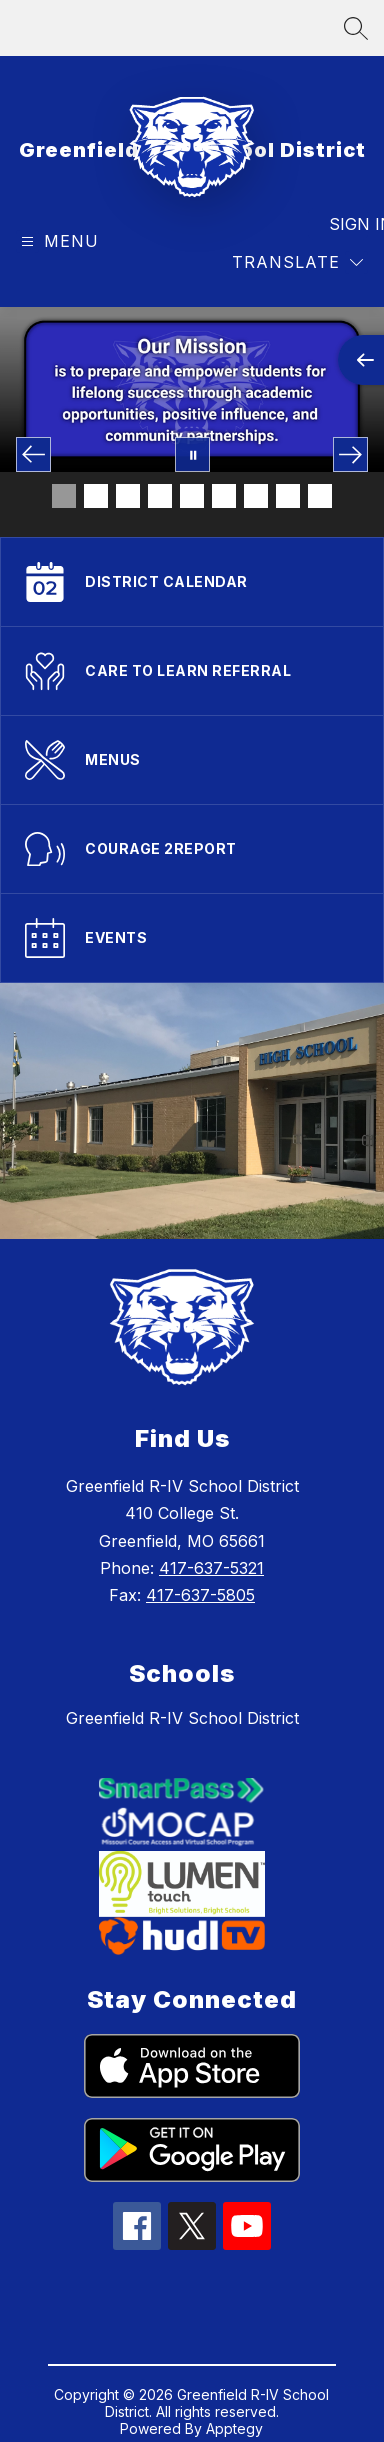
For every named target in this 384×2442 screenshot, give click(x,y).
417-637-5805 (200, 1595)
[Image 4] (160, 496)
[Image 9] (320, 496)
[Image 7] (256, 496)
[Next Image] (350, 454)
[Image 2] (96, 496)
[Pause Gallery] (192, 454)
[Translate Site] (297, 262)
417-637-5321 (211, 1568)
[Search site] (356, 28)
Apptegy (234, 2428)
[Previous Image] (33, 454)
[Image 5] (192, 496)
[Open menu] (57, 241)
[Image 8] (288, 496)
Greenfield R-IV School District (182, 1718)
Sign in (348, 224)
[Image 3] (128, 496)
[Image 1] (64, 496)
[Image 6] (224, 496)
